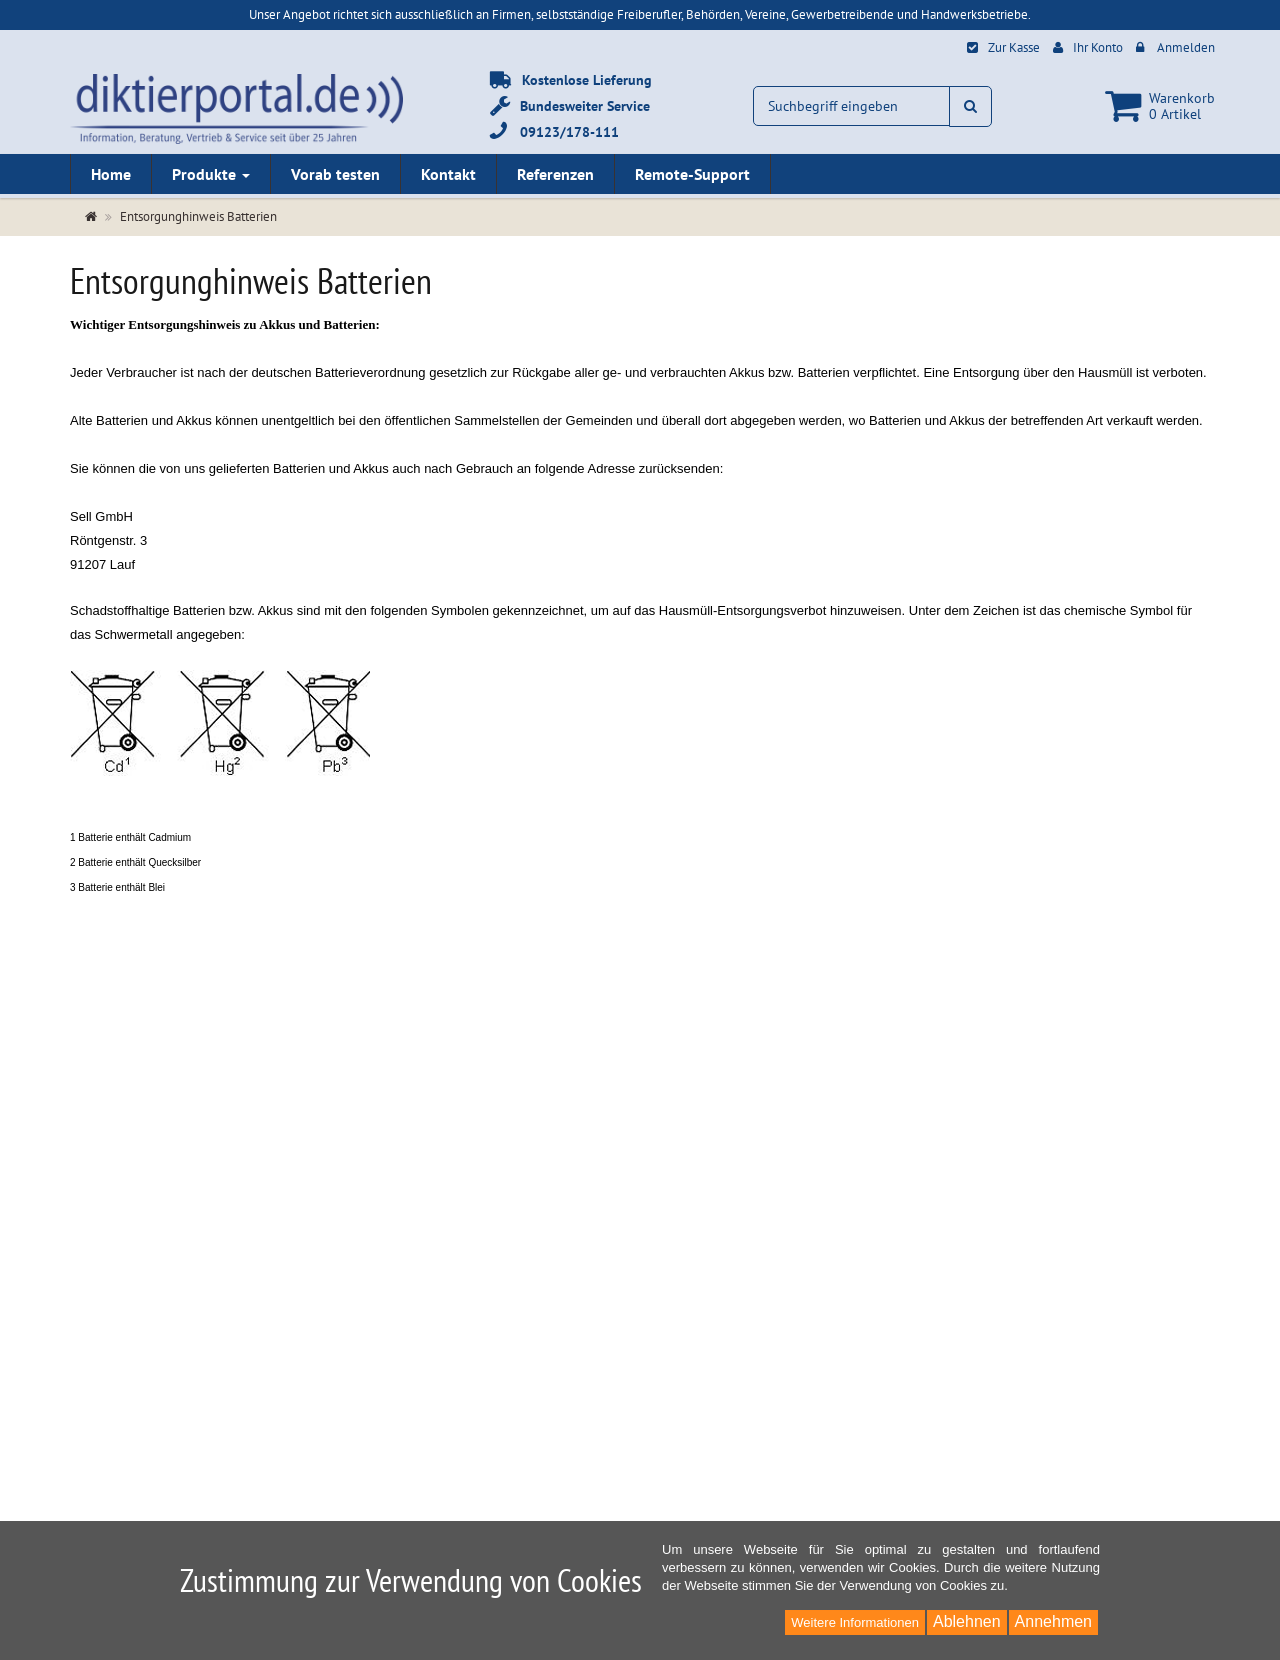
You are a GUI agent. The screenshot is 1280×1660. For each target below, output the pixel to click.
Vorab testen (335, 174)
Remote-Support (692, 174)
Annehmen (1053, 1621)
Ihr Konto (1098, 47)
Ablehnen (967, 1621)
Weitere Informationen (855, 1622)
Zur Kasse (1014, 47)
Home (111, 174)
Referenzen (555, 174)
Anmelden (1186, 47)
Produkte (211, 174)
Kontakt (448, 174)
